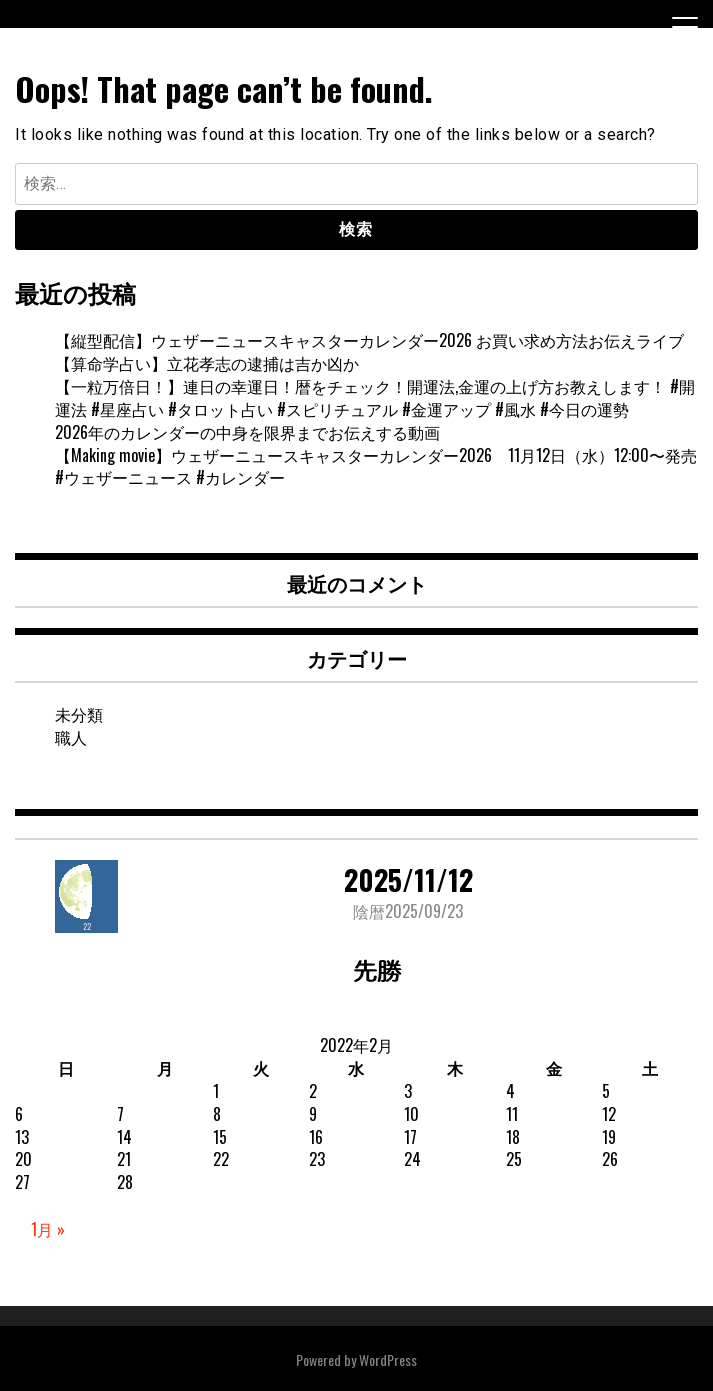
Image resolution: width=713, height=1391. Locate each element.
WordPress (388, 1359)
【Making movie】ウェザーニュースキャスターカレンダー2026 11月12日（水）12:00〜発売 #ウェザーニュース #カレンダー (384, 466)
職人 (71, 737)
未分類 (79, 714)
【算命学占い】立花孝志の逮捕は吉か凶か (207, 363)
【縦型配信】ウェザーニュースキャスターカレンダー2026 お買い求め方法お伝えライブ (369, 340)
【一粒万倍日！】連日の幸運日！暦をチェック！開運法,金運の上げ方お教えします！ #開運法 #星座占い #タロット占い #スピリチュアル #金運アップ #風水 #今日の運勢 (375, 397)
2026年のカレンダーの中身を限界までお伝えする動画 (247, 432)
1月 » (48, 1229)
